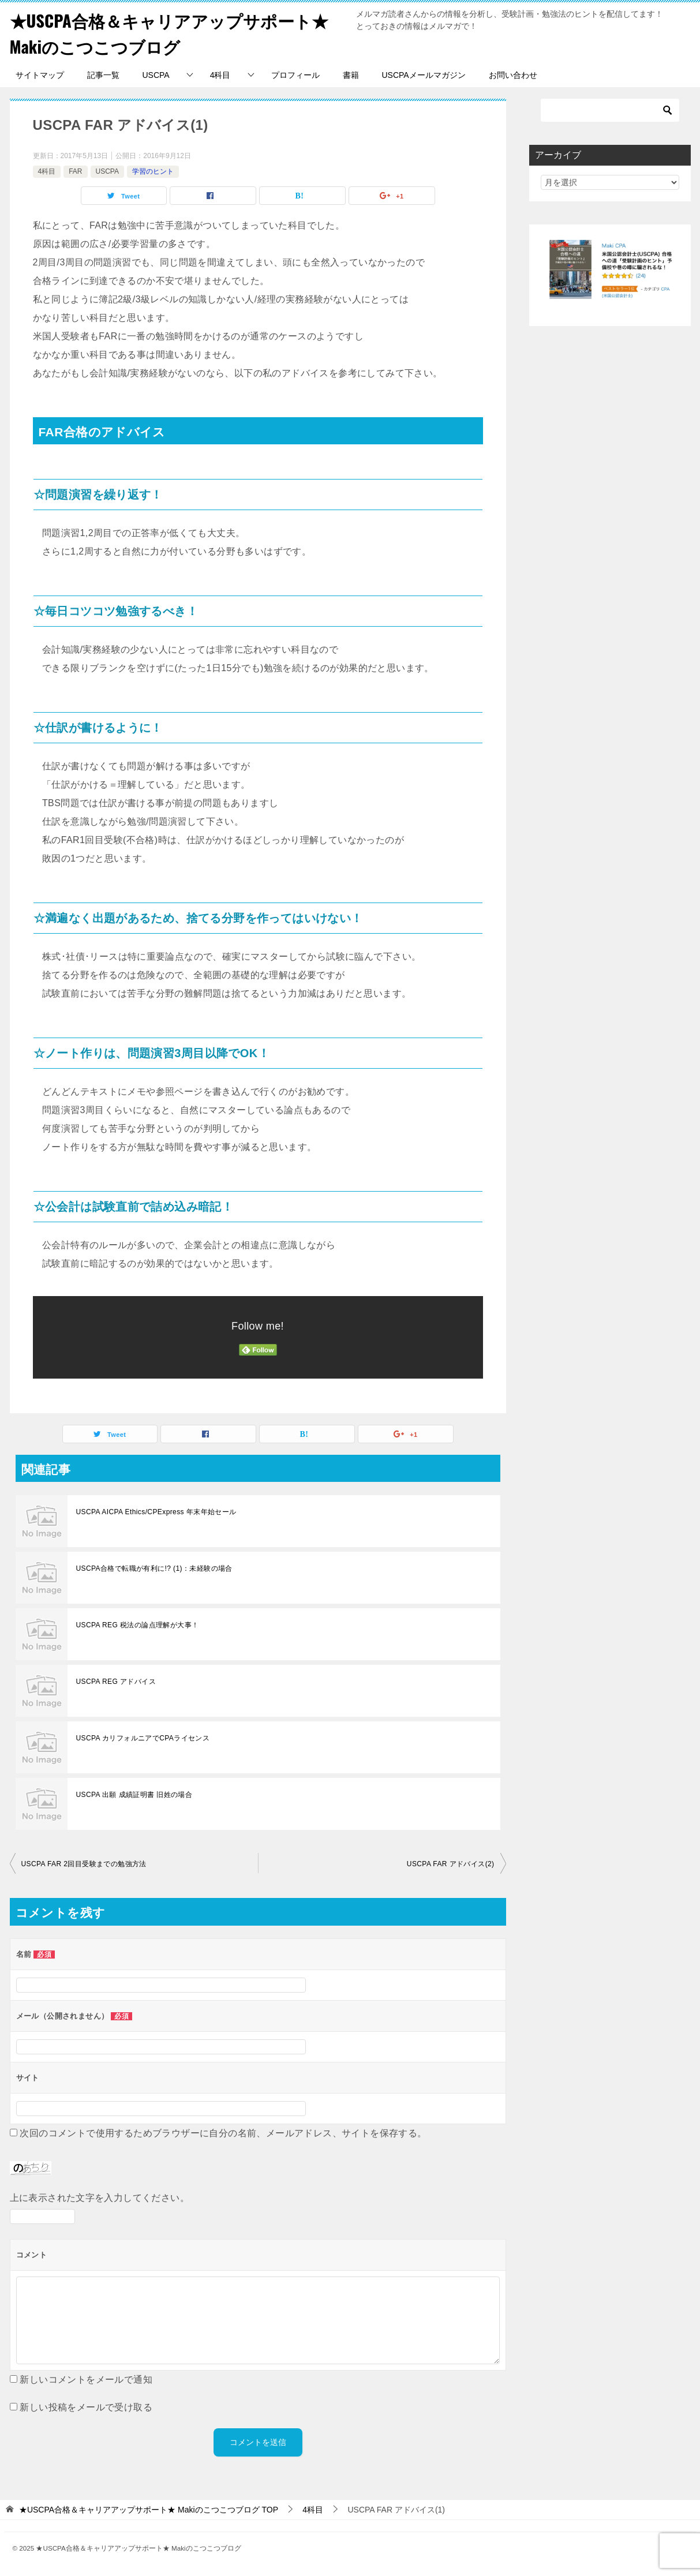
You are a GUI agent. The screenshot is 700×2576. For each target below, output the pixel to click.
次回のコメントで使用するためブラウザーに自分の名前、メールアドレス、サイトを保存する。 (223, 2133)
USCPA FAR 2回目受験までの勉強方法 (84, 1864)
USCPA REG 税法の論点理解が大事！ (137, 1625)
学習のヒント (153, 171)
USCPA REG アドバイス (116, 1682)
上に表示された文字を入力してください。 (100, 2198)
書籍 (351, 75)
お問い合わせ (513, 75)
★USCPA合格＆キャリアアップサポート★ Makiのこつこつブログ (175, 33)
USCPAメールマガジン (424, 75)
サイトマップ (40, 75)
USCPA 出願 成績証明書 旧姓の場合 (134, 1795)
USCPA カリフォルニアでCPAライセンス (143, 1738)
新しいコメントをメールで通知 (86, 2379)
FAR (75, 171)
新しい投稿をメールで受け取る (86, 2407)
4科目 (220, 75)
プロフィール (295, 75)
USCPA (156, 75)
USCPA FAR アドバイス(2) (451, 1864)
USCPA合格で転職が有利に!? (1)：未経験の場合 (154, 1568)
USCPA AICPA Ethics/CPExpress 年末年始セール (156, 1512)
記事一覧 (103, 75)
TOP (148, 2509)
